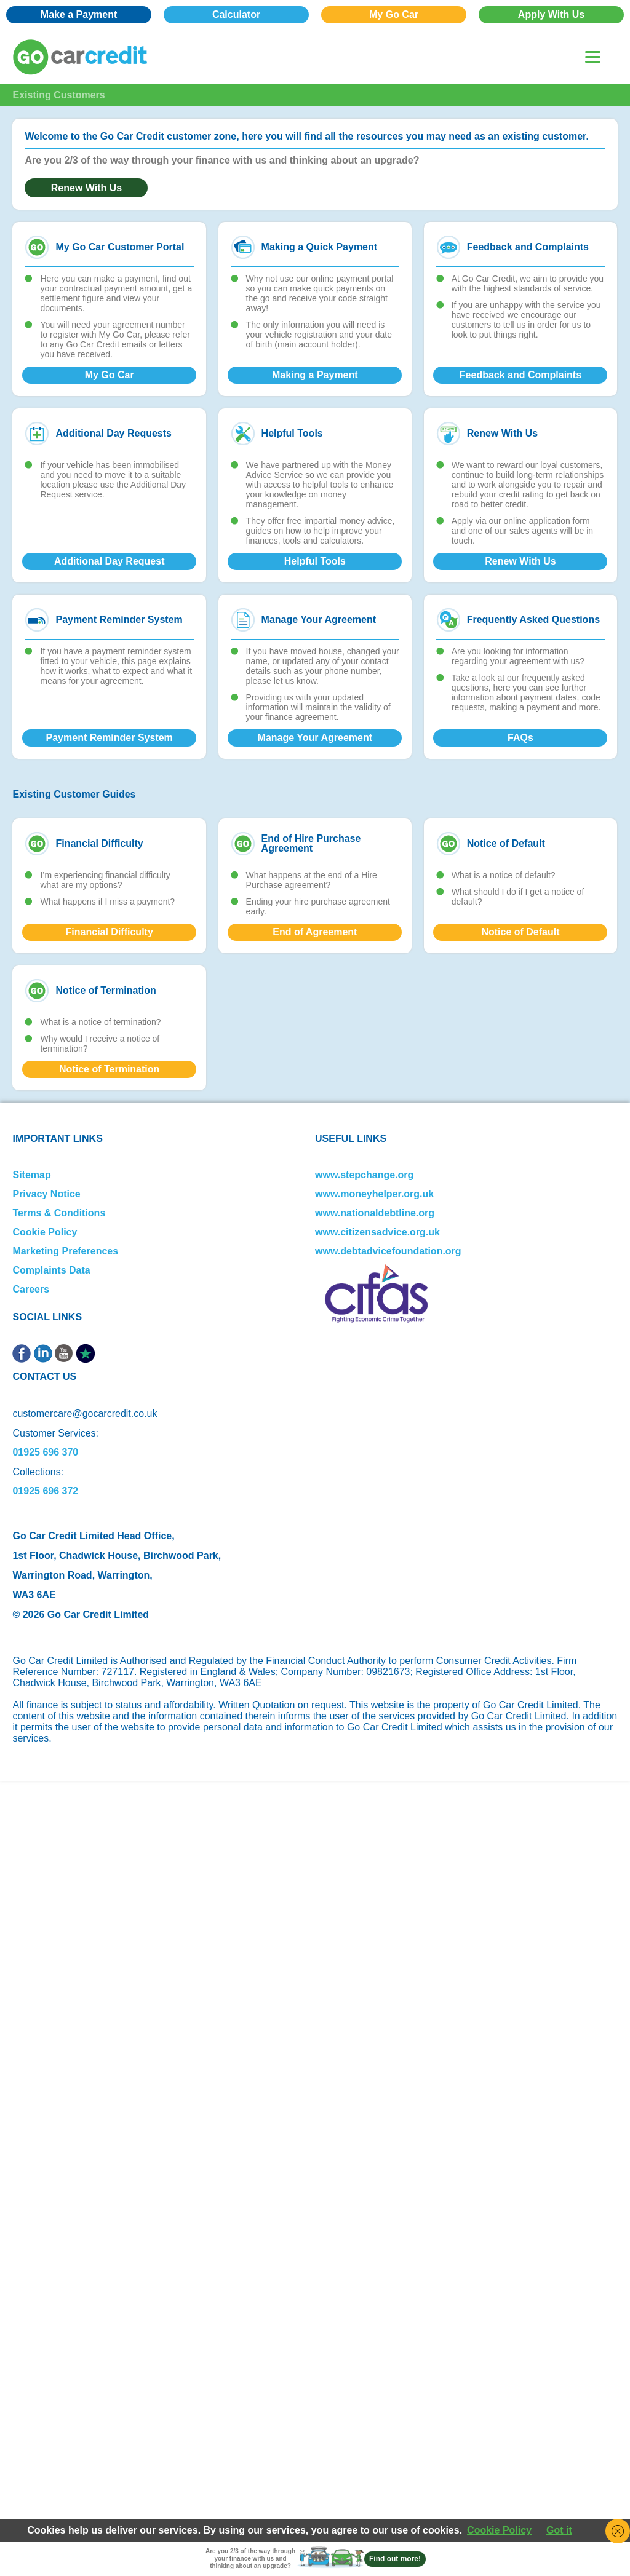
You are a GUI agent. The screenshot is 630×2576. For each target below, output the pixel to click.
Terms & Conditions (58, 1213)
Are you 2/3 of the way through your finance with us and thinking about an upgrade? (250, 2558)
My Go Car (393, 14)
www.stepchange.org (364, 1175)
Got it (559, 2530)
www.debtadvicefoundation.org (388, 1251)
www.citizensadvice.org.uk (377, 1232)
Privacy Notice (46, 1194)
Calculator (236, 14)
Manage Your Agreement (315, 737)
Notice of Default (520, 932)
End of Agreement (315, 932)
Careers (30, 1289)
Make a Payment (79, 14)
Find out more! (395, 2558)
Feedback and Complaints (520, 375)
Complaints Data (51, 1270)
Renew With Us (86, 188)
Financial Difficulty (109, 932)
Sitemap (31, 1175)
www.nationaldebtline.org (374, 1213)
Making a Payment (315, 375)
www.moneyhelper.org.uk (374, 1194)
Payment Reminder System (109, 737)
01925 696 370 (45, 1452)
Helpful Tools (315, 561)
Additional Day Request (109, 561)
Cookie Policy (44, 1232)
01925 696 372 (45, 1491)
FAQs (520, 737)
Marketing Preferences (65, 1251)
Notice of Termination (109, 1069)
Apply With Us (551, 14)
